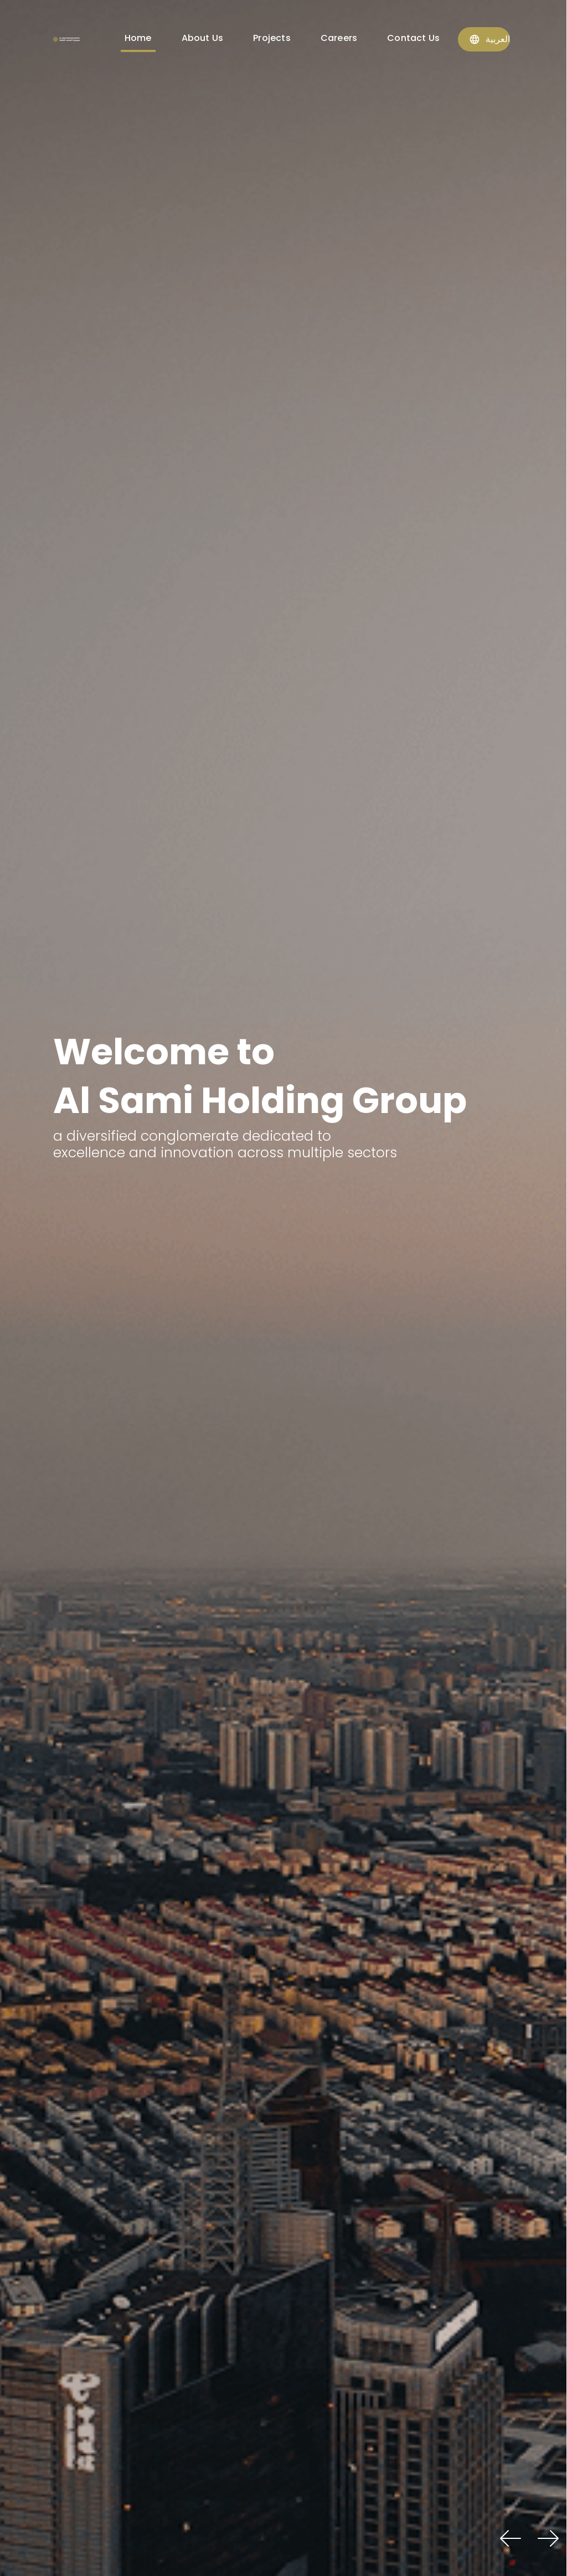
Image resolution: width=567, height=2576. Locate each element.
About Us (203, 38)
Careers (339, 38)
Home (138, 38)
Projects (272, 38)
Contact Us (413, 38)
